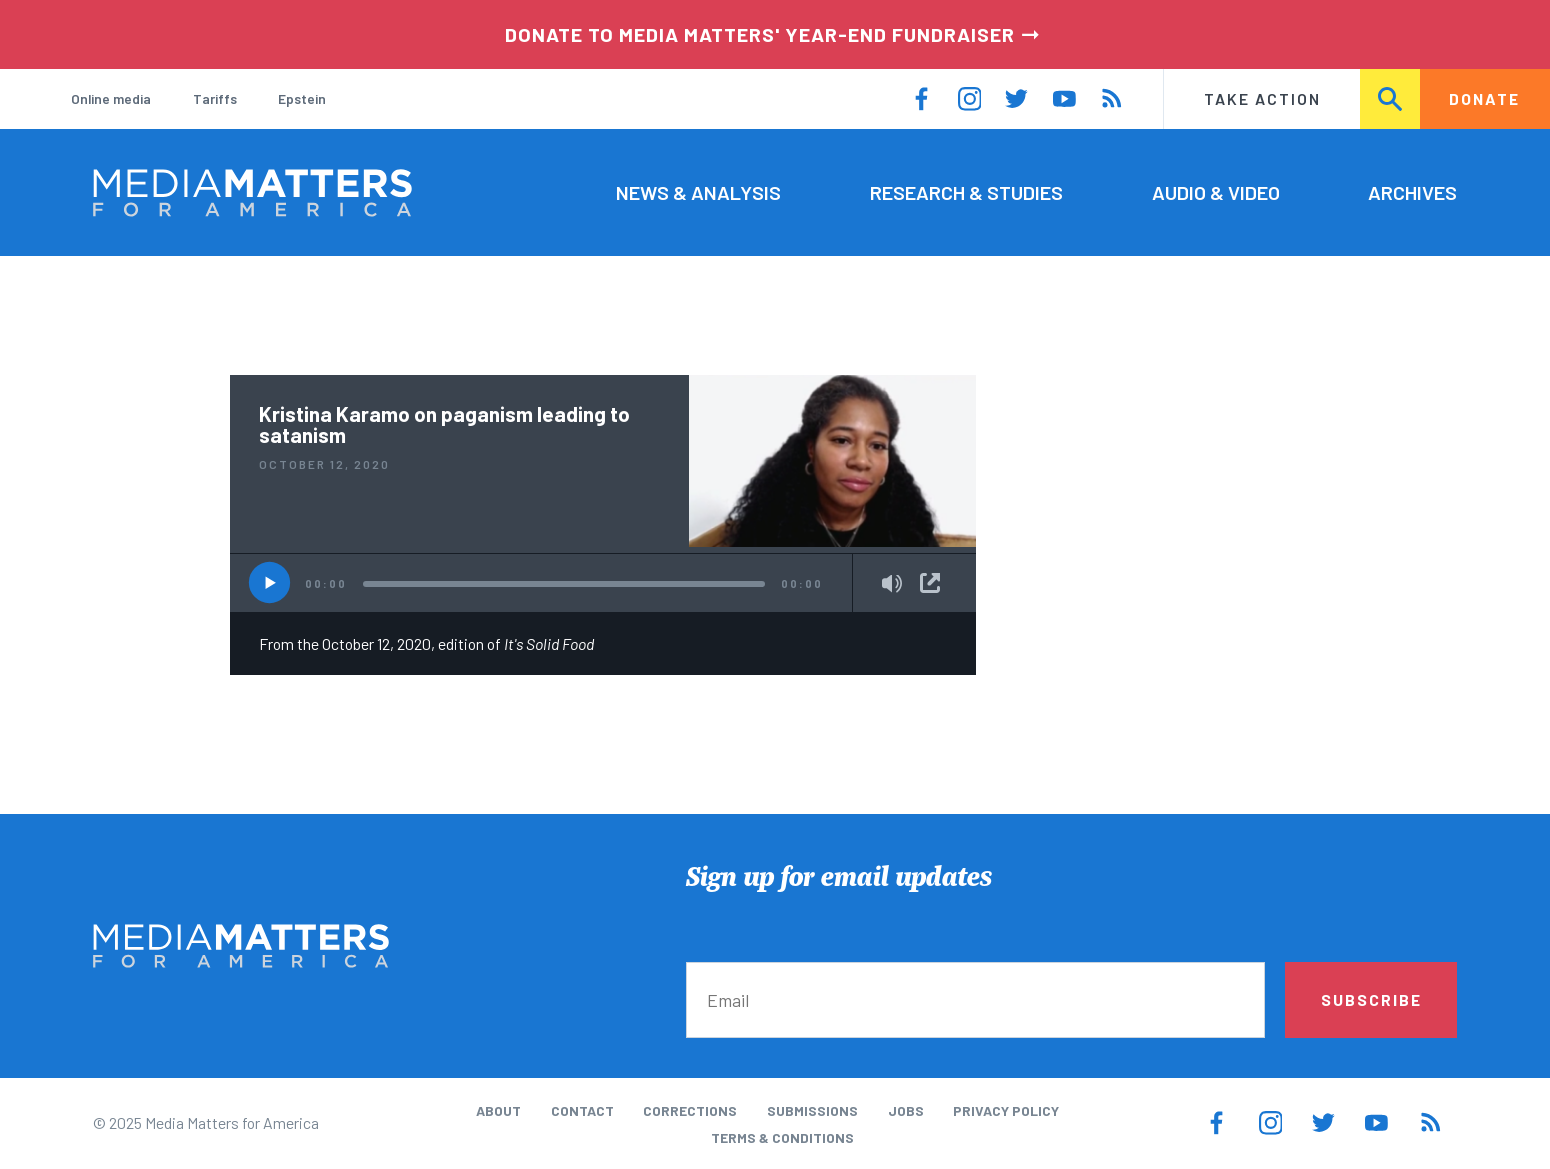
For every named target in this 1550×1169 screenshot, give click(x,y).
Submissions (812, 1110)
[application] (603, 582)
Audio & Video (1216, 192)
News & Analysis (698, 192)
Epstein (302, 98)
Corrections (690, 1110)
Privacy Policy (1006, 1110)
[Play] (269, 582)
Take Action (1262, 98)
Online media (111, 98)
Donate (1484, 98)
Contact (582, 1110)
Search (1390, 98)
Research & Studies (966, 192)
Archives (1412, 192)
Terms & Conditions (782, 1137)
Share (930, 583)
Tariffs (215, 98)
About (498, 1110)
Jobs (906, 1110)
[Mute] (892, 585)
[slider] (564, 584)
